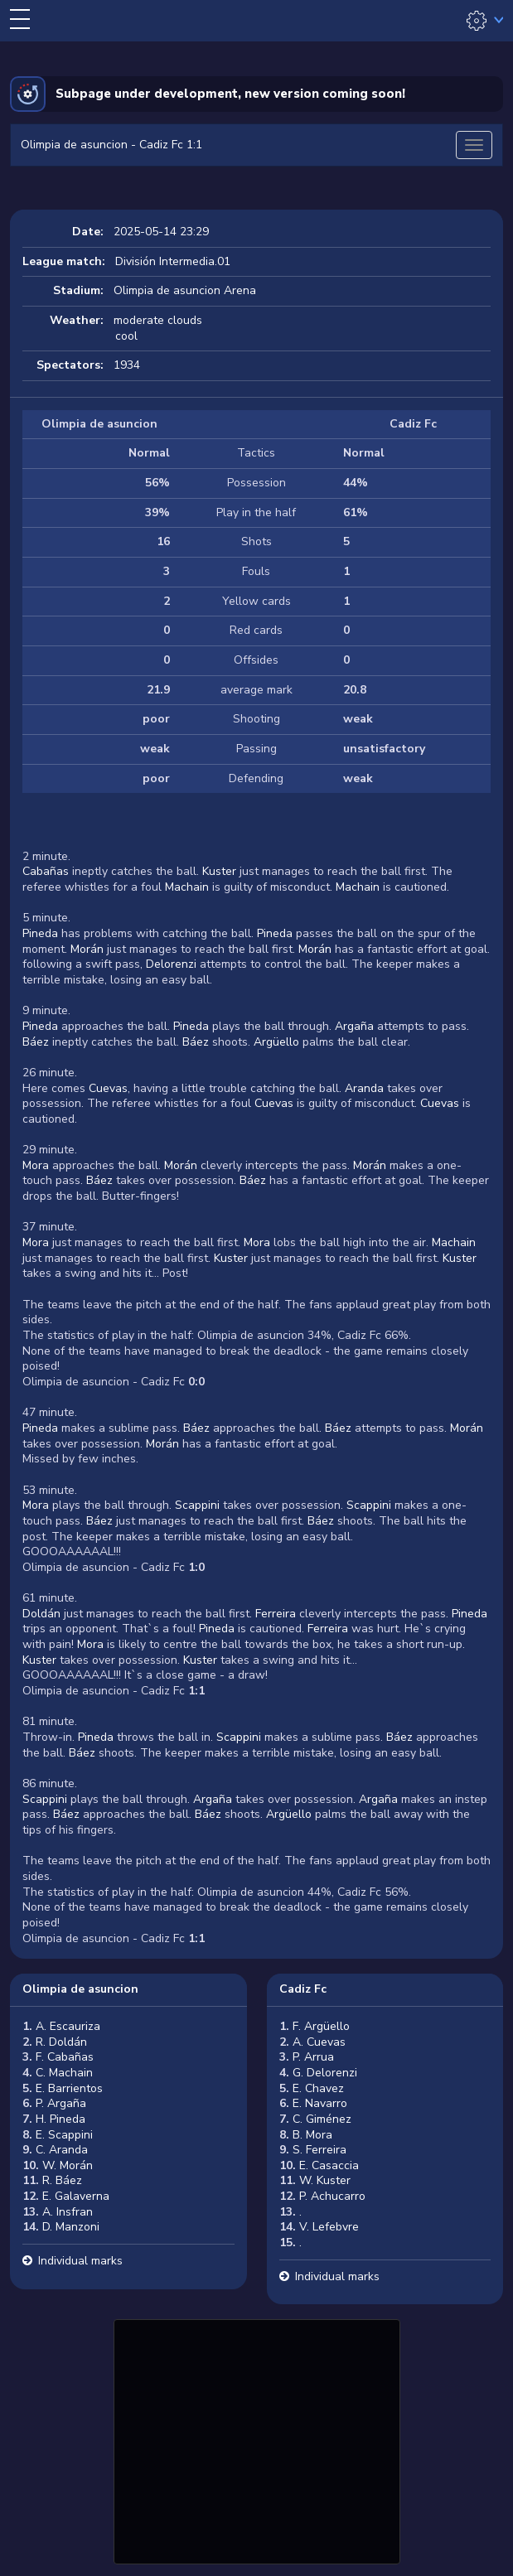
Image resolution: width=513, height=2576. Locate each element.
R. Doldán (61, 2042)
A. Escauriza (68, 2026)
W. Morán (67, 2165)
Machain (187, 887)
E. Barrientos (69, 2088)
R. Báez (62, 2180)
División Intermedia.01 (172, 261)
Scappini (197, 1505)
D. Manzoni (70, 2227)
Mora (35, 1165)
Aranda (364, 1088)
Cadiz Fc (303, 1989)
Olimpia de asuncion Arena (185, 290)
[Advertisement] (257, 2439)
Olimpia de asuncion (80, 1989)
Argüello (276, 1042)
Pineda (40, 933)
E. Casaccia (329, 2165)
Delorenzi (171, 964)
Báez (35, 1042)
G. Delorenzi (325, 2073)
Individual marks (80, 2261)
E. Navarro (320, 2103)
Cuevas (108, 1088)
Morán (87, 949)
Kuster (219, 871)
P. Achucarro (332, 2196)
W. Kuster (325, 2180)
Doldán (41, 1613)
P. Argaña (61, 2103)
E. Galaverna (75, 2196)
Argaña (354, 1026)
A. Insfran (67, 2212)
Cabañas (45, 871)
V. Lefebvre (329, 2227)
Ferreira (275, 1613)
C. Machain (64, 2073)
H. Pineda (60, 2119)
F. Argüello (321, 2026)
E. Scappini (64, 2135)
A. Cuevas (319, 2042)
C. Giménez (322, 2119)
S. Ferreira (319, 2150)
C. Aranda (62, 2150)
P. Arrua (313, 2057)
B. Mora (312, 2135)
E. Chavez (318, 2088)
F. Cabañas (65, 2057)
